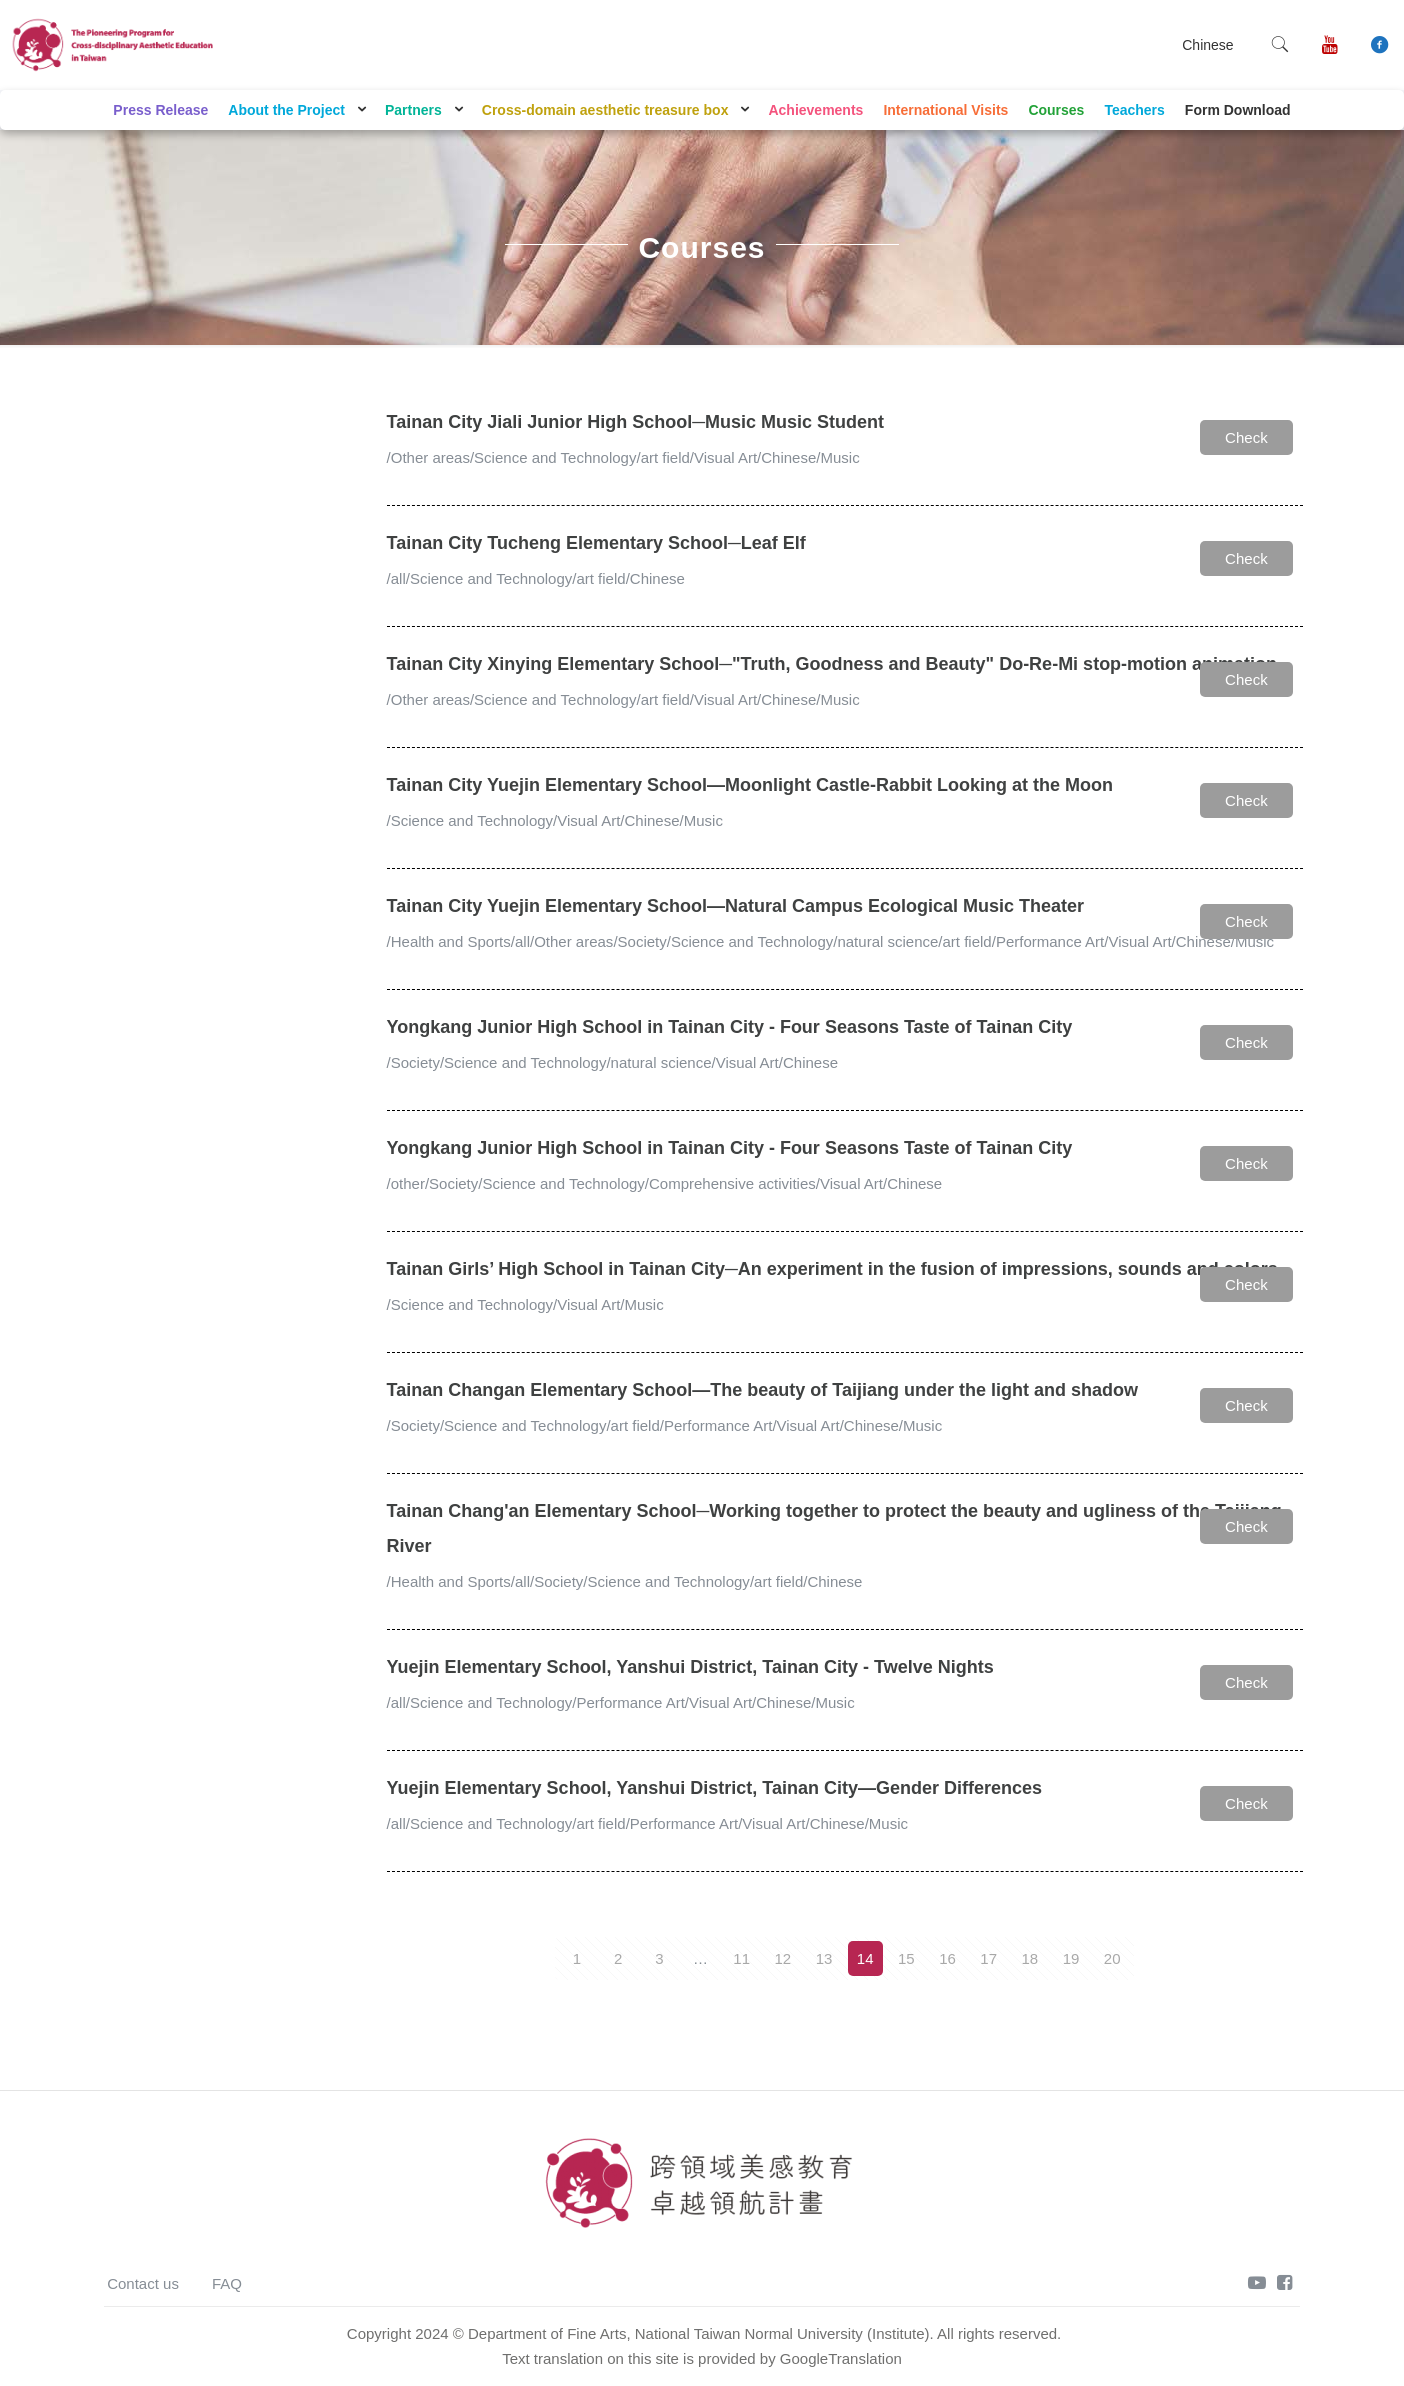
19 (1071, 1958)
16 (947, 1958)
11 (741, 1958)
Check (1246, 437)
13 (824, 1958)
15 (906, 1958)
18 (1030, 1958)
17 (988, 1958)
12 (782, 1958)
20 (1112, 1958)
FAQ (227, 2283)
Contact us (143, 2283)
